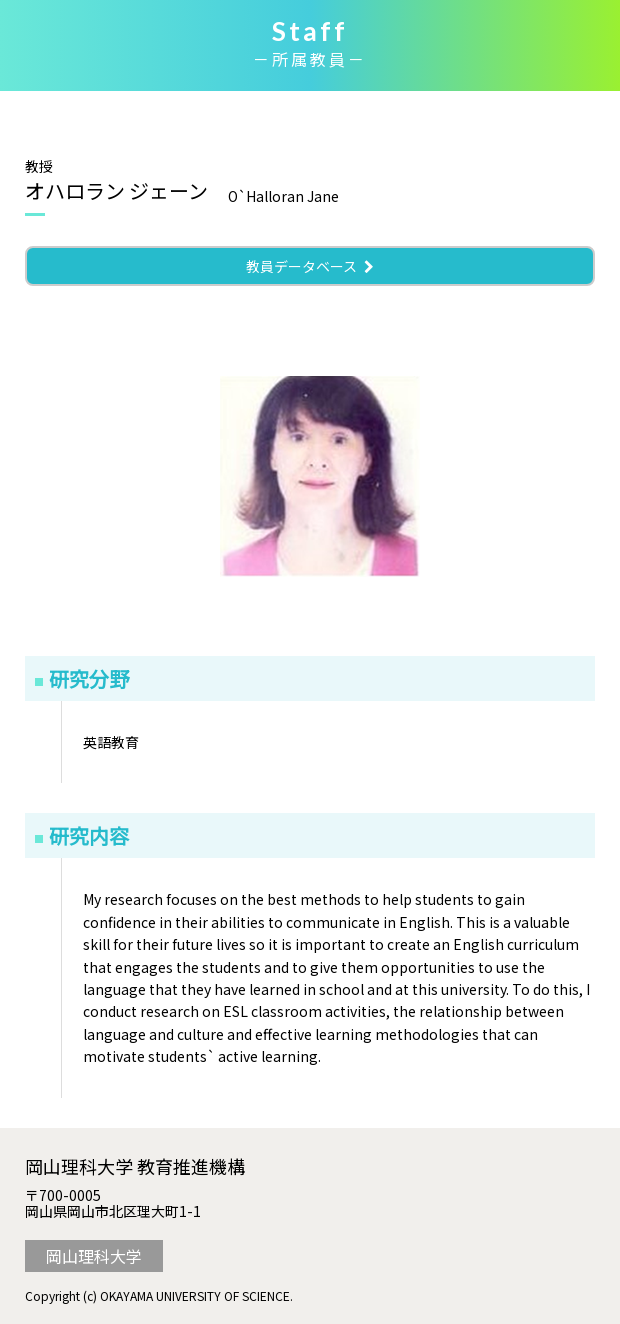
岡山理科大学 (94, 1256)
